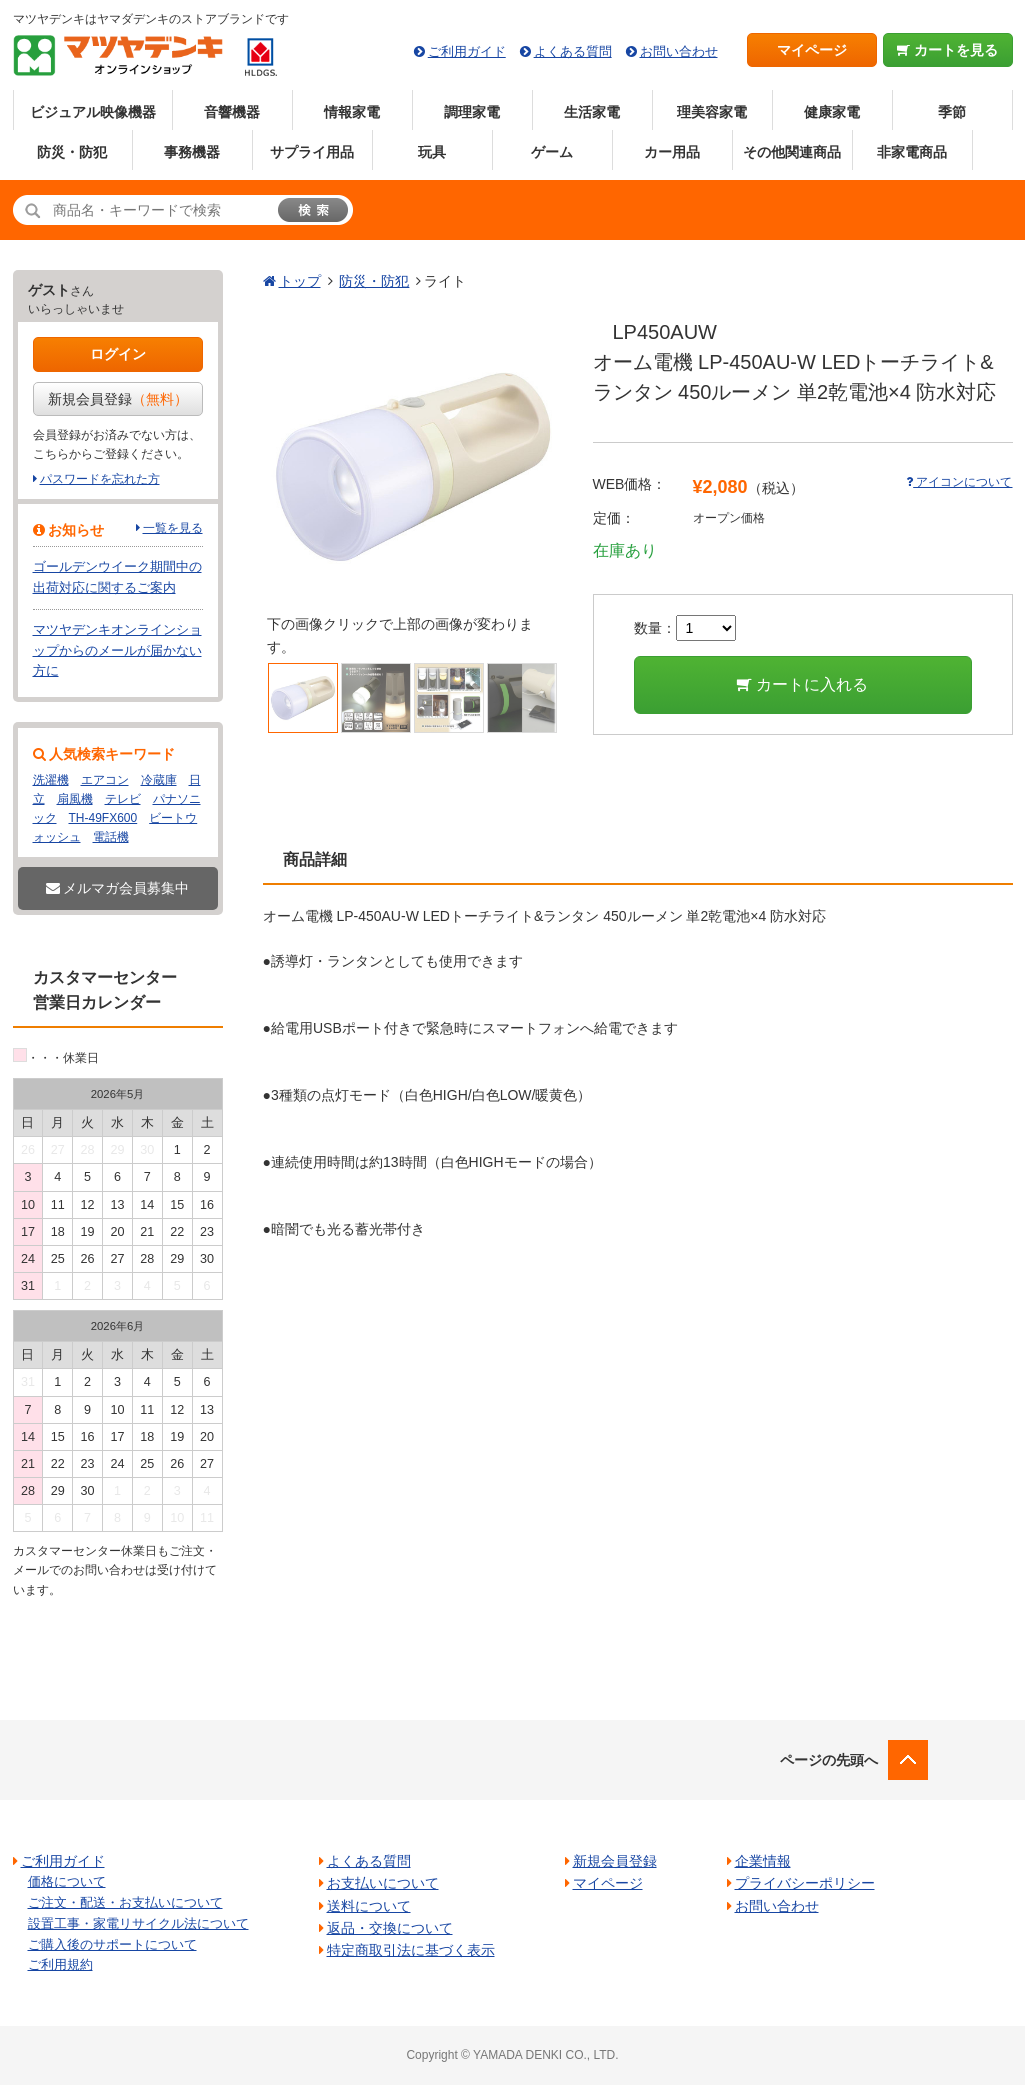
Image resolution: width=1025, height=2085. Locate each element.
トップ (300, 281)
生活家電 (592, 112)
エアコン (105, 780)
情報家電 (352, 112)
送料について (369, 1906)
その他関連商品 (792, 152)
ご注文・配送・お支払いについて (125, 1902)
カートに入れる (802, 684)
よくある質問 (573, 51)
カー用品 (672, 152)
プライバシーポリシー (805, 1883)
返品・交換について (390, 1928)
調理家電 (472, 112)
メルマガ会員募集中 (118, 888)
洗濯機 (51, 780)
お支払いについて (383, 1883)
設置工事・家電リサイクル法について (138, 1923)
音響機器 (232, 112)
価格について (67, 1881)
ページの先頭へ (829, 1760)
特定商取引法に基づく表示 (411, 1950)
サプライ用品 (312, 152)
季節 (952, 112)
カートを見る (947, 50)
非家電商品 (912, 152)
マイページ (812, 50)
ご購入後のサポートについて (112, 1944)
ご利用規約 (60, 1964)
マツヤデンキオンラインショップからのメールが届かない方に (117, 650)
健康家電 (832, 112)
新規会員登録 (118, 399)
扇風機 (75, 799)
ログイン (118, 354)
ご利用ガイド (467, 51)
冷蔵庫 (159, 780)
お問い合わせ (679, 51)
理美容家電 (712, 112)
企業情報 (763, 1861)
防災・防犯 (72, 152)
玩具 (432, 152)
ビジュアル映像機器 (93, 112)
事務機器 (192, 152)
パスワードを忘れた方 (100, 479)
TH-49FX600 (103, 818)
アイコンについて (959, 482)
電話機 (111, 837)
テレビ (123, 799)
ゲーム (552, 152)
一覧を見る (173, 528)
